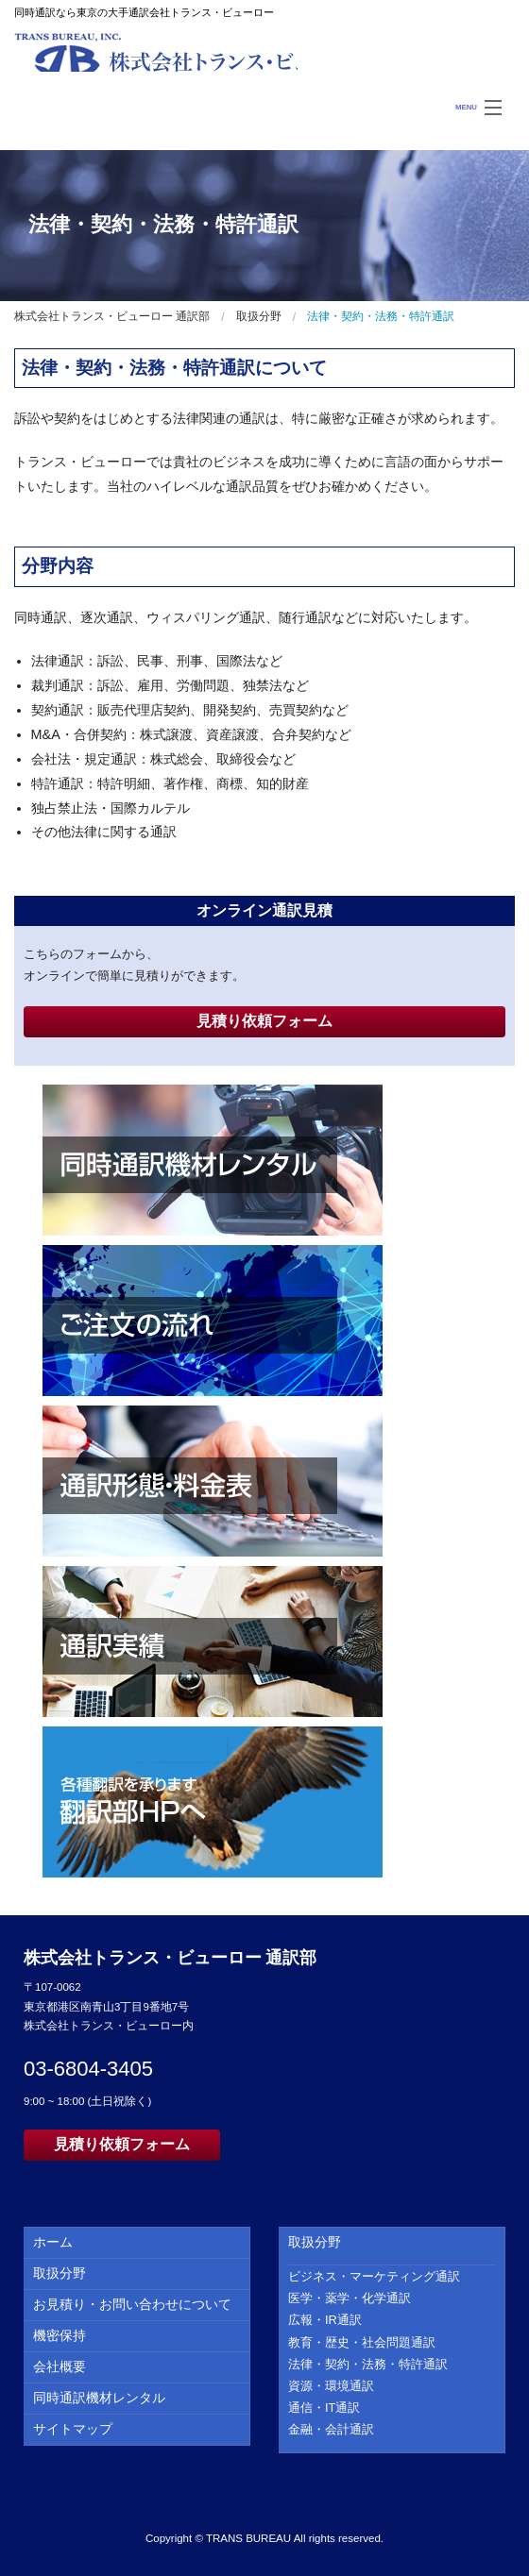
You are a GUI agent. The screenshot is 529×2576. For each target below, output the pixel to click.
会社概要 (59, 2366)
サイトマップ (72, 2428)
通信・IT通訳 (324, 2407)
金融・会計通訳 (331, 2429)
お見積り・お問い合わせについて (132, 2304)
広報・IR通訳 (325, 2320)
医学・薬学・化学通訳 (349, 2298)
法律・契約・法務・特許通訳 (368, 2364)
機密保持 (59, 2335)
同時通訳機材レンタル (99, 2397)
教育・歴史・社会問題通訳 (361, 2342)
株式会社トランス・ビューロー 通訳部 (156, 52)
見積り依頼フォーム (264, 1021)
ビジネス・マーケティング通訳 (374, 2276)
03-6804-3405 (88, 2068)
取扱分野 (259, 316)
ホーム (53, 2241)
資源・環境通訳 (331, 2386)
